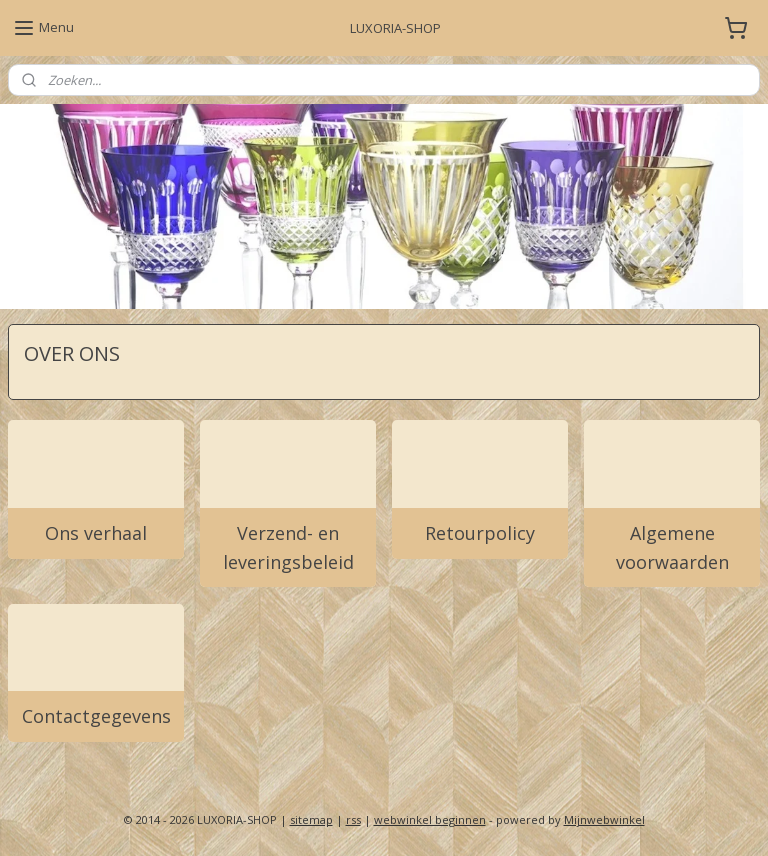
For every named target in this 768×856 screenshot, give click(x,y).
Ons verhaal (96, 532)
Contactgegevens (96, 716)
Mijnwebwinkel (604, 819)
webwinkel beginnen (430, 819)
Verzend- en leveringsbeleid (288, 546)
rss (353, 819)
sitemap (311, 819)
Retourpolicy (480, 532)
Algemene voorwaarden (672, 546)
